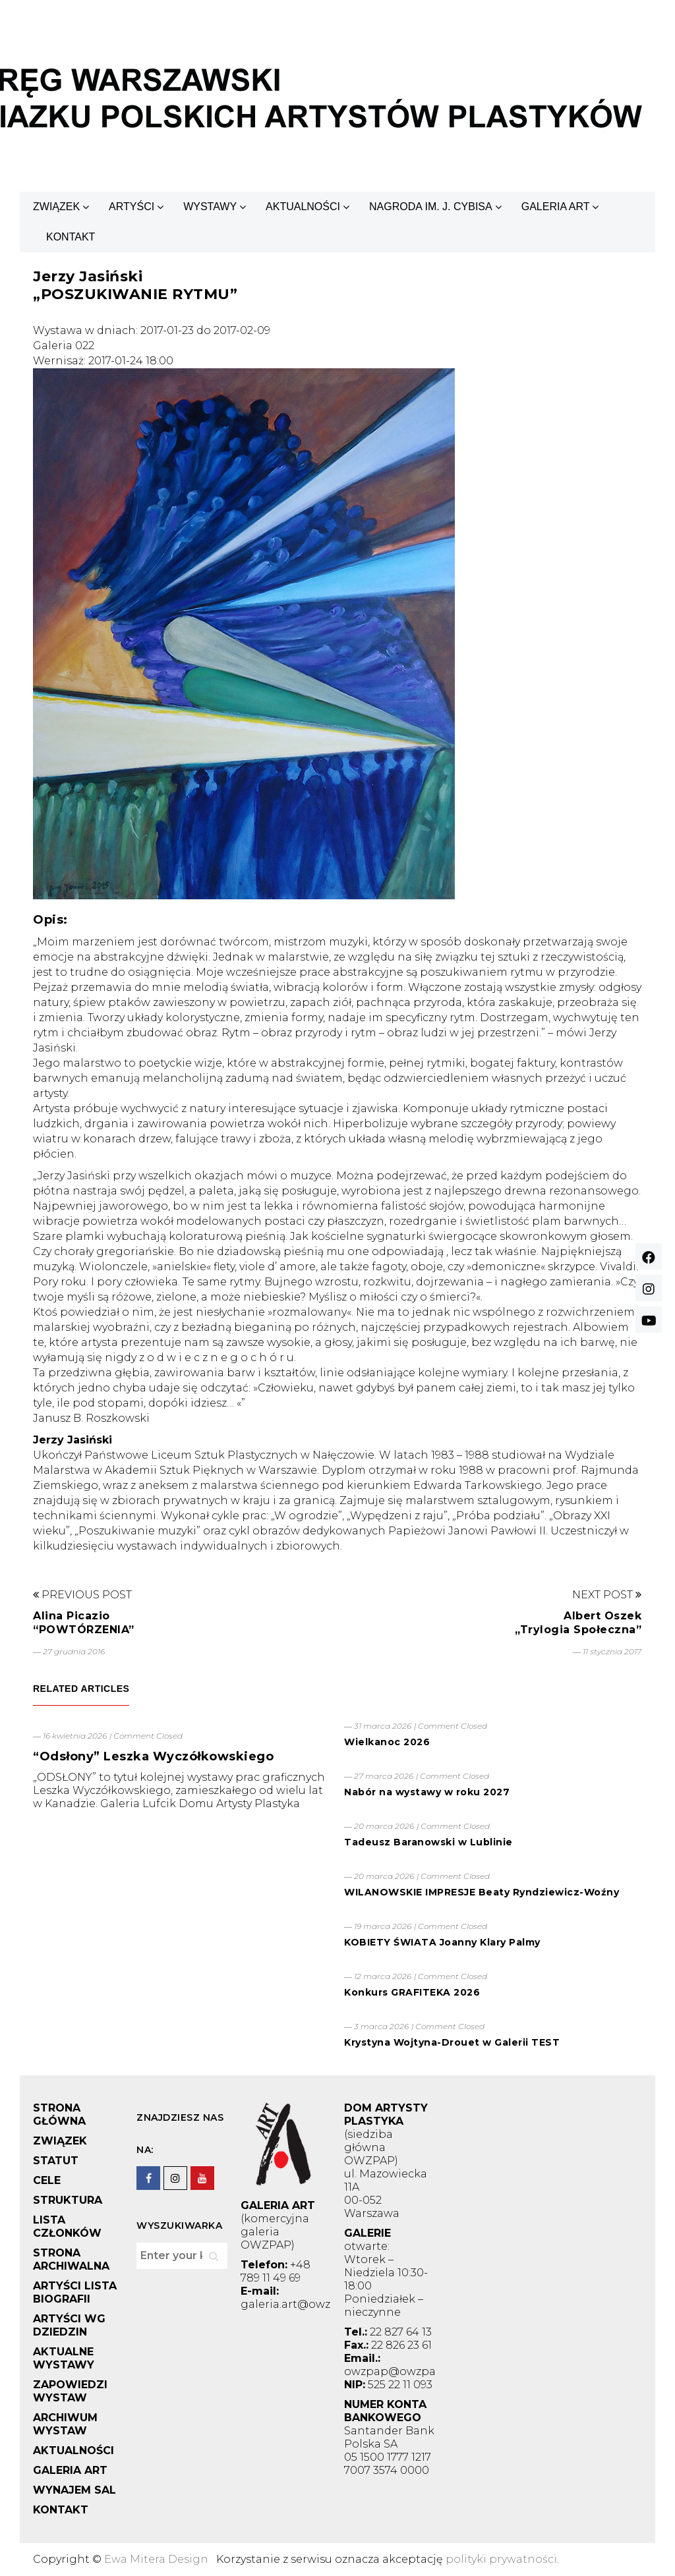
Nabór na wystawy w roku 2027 (427, 1792)
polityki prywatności (501, 2559)
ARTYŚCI (131, 206)
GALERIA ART (555, 206)
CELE (47, 2180)
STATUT (55, 2160)
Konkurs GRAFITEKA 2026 (412, 1992)
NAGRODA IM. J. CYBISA (430, 206)
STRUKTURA (67, 2200)
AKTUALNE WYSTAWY (63, 2358)
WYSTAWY (210, 206)
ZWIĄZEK (56, 206)
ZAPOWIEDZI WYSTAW (70, 2391)
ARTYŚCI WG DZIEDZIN (69, 2325)
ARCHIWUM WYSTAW (65, 2424)
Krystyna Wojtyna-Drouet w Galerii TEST (452, 2042)
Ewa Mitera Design (156, 2559)
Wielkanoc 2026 (387, 1742)
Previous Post (82, 1594)
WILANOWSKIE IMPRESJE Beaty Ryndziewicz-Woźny (481, 1892)
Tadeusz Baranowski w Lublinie (428, 1842)
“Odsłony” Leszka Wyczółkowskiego (153, 1756)
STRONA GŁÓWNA (59, 2114)
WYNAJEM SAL (74, 2490)
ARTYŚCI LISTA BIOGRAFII (75, 2292)
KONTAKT (70, 236)
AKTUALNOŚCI (303, 206)
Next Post (606, 1594)
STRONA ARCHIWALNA (71, 2259)
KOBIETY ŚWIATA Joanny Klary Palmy (442, 1942)
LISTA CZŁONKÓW (67, 2226)
